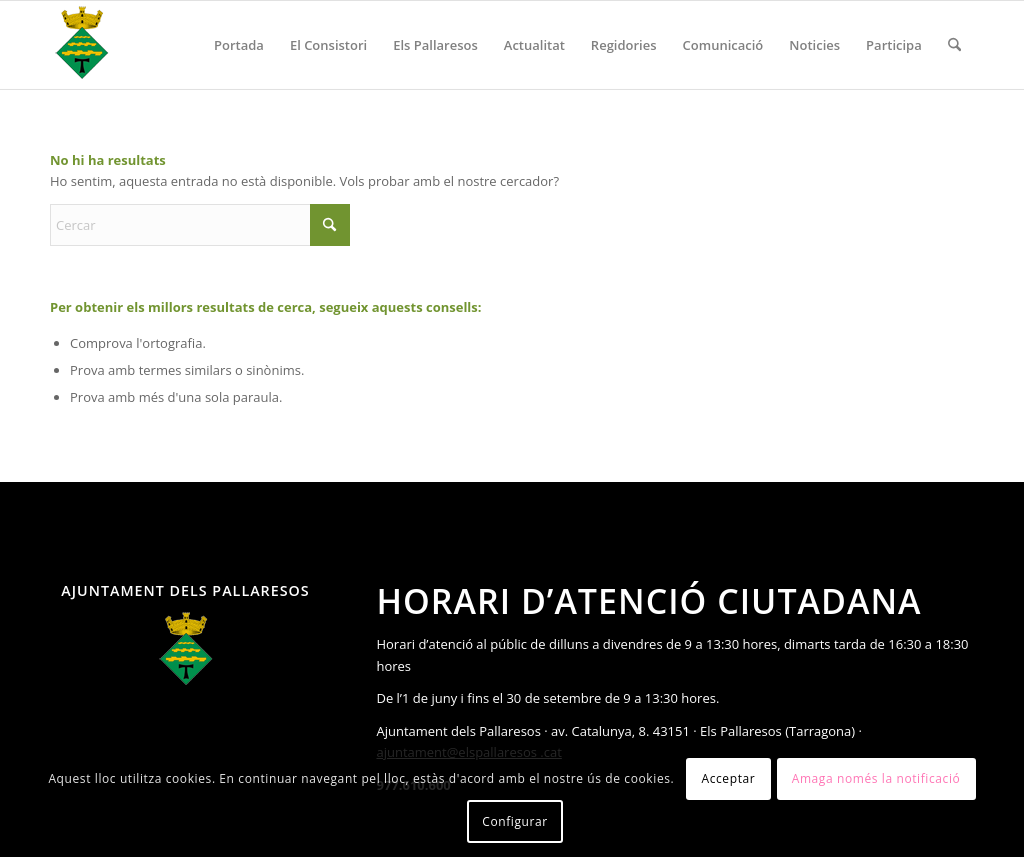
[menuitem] (239, 45)
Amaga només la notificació (876, 778)
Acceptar (728, 778)
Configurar (515, 821)
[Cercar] (954, 45)
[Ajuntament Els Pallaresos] (82, 45)
